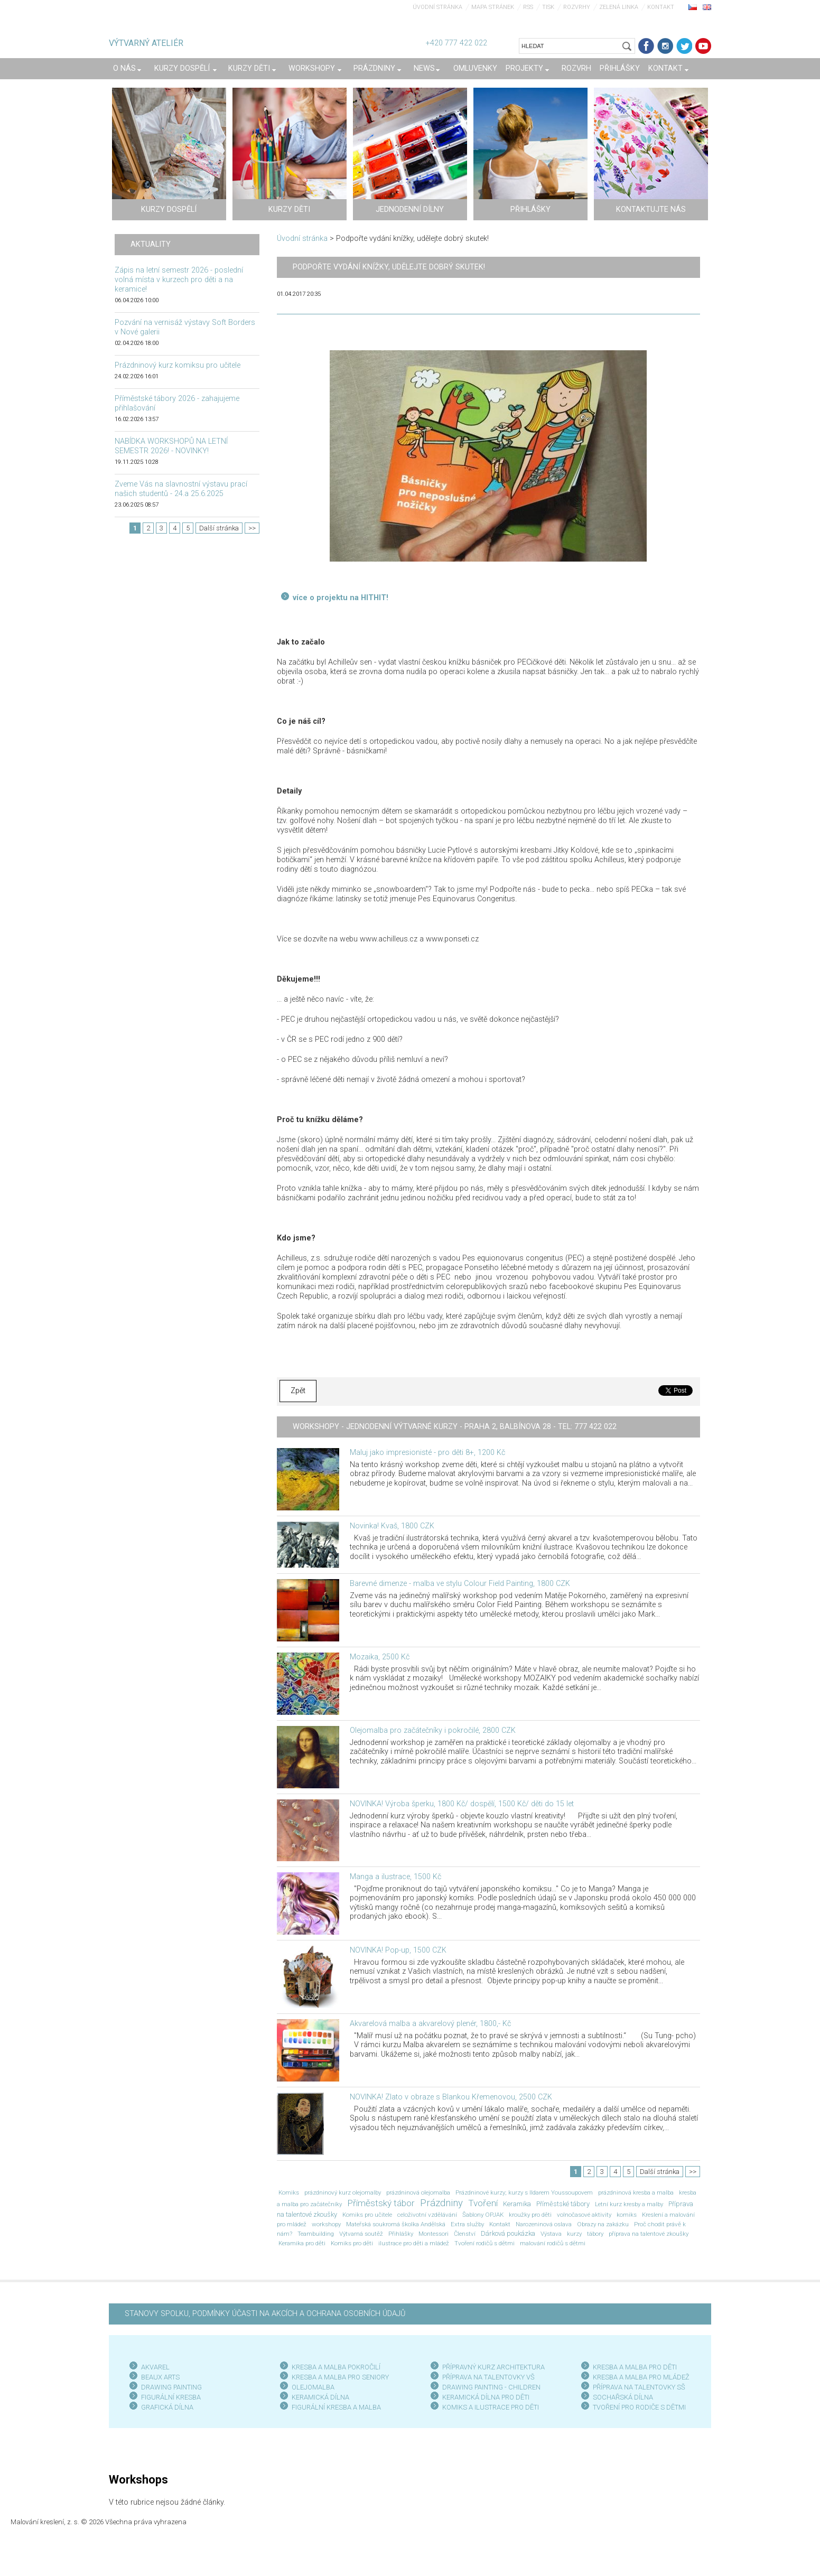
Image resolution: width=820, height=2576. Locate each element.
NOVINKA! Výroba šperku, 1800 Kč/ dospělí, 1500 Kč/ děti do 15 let (462, 1803)
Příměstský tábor (381, 2203)
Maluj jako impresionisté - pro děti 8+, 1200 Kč (427, 1452)
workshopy (326, 2224)
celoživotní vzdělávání (427, 2214)
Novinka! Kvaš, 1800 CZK (392, 1526)
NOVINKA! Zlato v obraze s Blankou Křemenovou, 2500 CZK (451, 2097)
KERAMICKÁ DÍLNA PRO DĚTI (485, 2397)
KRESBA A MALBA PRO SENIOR (338, 2377)
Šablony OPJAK (483, 2214)
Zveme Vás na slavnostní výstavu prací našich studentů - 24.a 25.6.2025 (181, 489)
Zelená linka (618, 7)
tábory (595, 2233)
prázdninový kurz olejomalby (342, 2192)
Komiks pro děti (352, 2243)
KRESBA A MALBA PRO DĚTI (635, 2367)
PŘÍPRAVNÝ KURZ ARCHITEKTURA (493, 2367)
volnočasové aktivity (584, 2214)
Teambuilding (315, 2233)
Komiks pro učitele (367, 2214)
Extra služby (467, 2224)
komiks (627, 2214)
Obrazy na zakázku (603, 2224)
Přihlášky (400, 2233)
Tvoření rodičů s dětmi (484, 2243)
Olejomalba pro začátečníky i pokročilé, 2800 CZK (433, 1730)
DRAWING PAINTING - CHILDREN (491, 2387)
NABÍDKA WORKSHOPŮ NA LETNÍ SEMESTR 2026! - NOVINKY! (171, 446)
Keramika (517, 2204)
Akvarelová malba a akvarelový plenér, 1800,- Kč (430, 2023)
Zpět (298, 1390)
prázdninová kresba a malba (636, 2192)
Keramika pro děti (301, 2243)
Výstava (551, 2233)
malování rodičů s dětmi (552, 2243)
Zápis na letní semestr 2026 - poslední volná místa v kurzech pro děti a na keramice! (179, 280)
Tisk (548, 7)
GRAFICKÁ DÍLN (165, 2407)
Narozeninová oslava (544, 2224)
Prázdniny (441, 2203)
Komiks (288, 2192)
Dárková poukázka (508, 2233)
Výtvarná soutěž (361, 2233)
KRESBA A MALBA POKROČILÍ (336, 2367)
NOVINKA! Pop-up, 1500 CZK (398, 1950)
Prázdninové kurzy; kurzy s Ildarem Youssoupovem (524, 2192)
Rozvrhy (576, 7)
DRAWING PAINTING (171, 2387)
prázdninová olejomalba (418, 2192)
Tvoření (483, 2203)
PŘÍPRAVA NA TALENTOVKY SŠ (639, 2387)
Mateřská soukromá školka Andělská (395, 2224)
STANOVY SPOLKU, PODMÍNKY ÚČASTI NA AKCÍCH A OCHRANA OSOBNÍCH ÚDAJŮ (265, 2313)
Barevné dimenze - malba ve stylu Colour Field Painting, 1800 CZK (460, 1583)
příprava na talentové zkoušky (648, 2233)
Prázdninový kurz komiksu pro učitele (177, 365)
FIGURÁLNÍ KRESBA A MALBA (336, 2407)
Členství (465, 2233)
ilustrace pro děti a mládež (413, 2243)
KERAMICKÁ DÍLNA (320, 2397)
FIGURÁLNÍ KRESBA (171, 2397)
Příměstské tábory (563, 2204)
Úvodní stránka (437, 7)
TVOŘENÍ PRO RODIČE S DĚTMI (639, 2407)
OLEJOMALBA (313, 2387)
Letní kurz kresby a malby (629, 2204)
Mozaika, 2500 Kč (379, 1657)
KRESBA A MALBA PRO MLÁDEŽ (641, 2377)
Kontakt (660, 7)
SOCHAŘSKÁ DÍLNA (623, 2397)
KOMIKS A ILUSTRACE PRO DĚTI (490, 2407)
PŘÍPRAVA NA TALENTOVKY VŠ (488, 2377)
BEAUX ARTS (160, 2377)
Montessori (433, 2233)
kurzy (574, 2233)
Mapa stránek (492, 7)
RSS (528, 7)
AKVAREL (155, 2367)
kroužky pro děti (530, 2214)
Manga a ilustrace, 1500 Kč (395, 1876)
